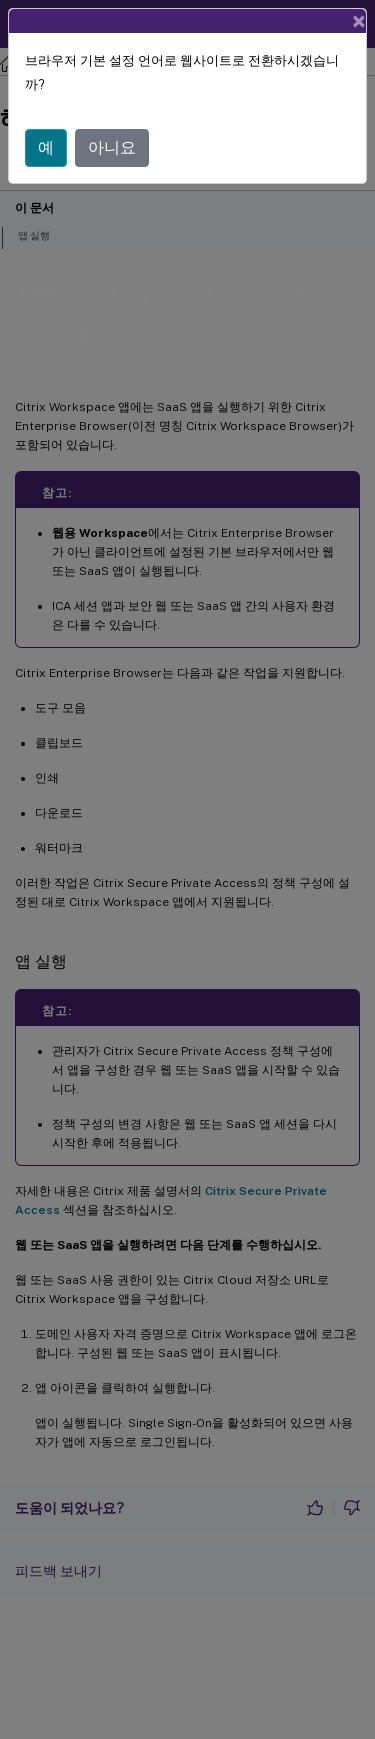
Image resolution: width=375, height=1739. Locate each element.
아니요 (112, 147)
